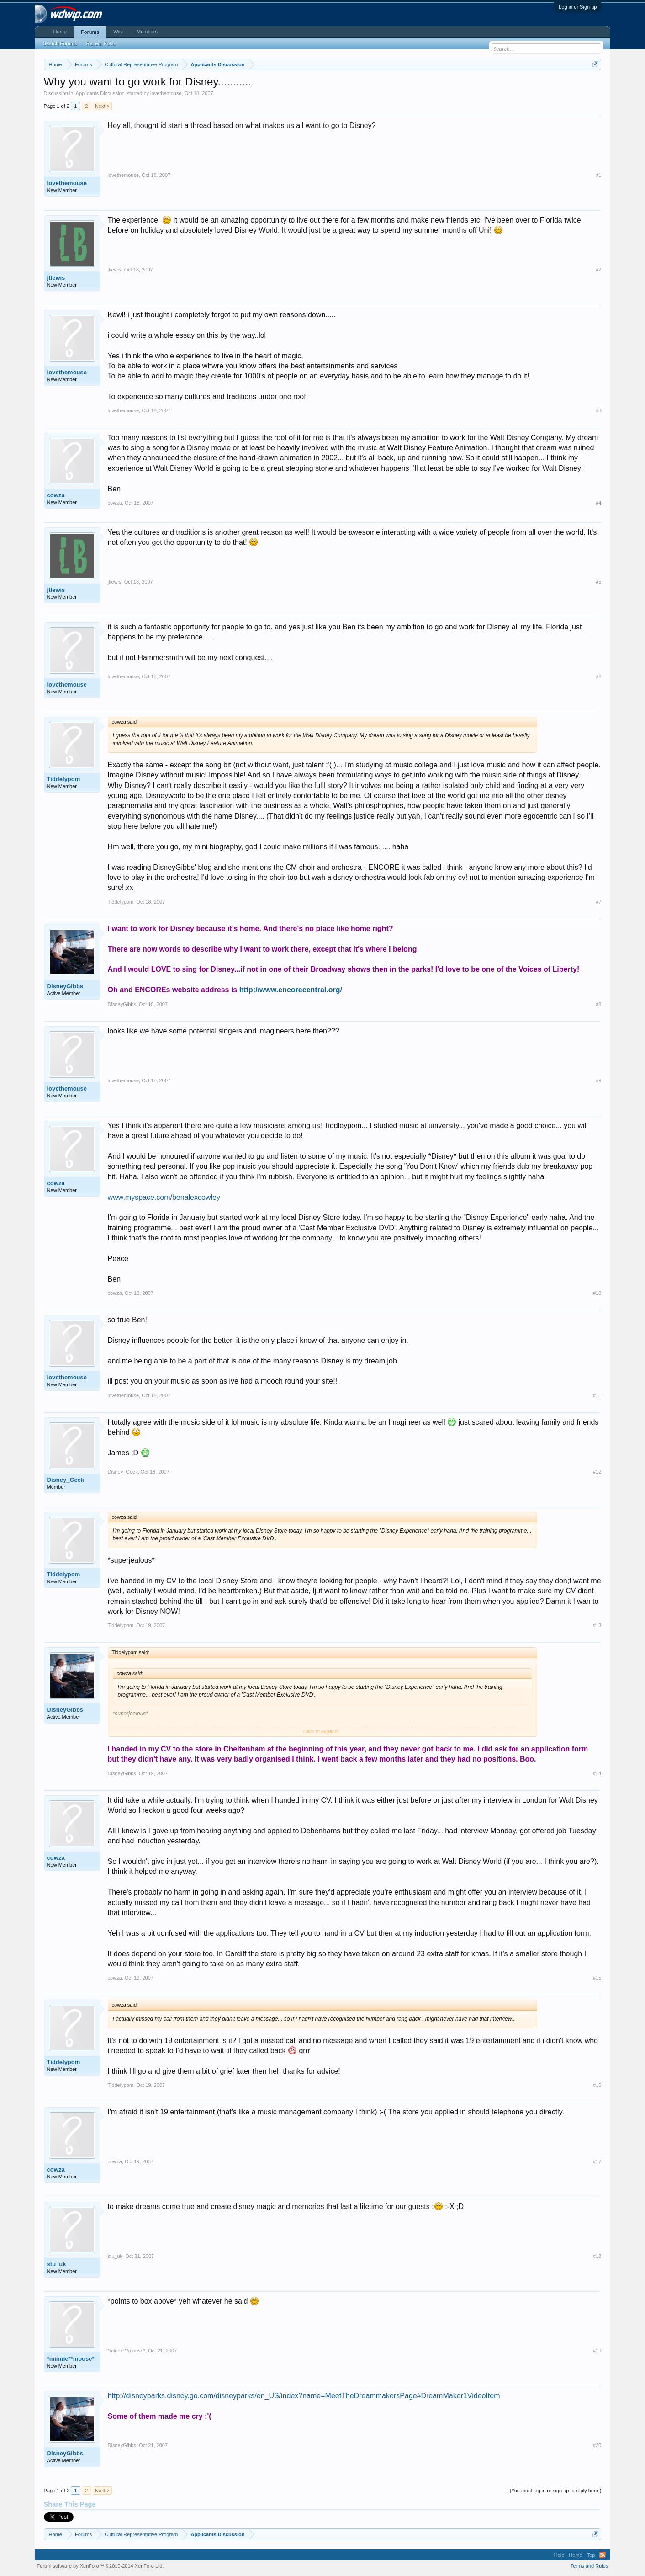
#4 (598, 503)
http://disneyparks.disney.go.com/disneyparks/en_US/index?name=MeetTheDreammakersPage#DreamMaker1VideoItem (304, 2396)
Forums (90, 32)
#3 (598, 410)
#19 (597, 2350)
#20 (597, 2445)
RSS (602, 2555)
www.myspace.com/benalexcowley (164, 1197)
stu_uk (56, 2264)
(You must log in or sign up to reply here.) (556, 2490)
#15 (597, 1977)
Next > (102, 106)
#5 (598, 582)
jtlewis (56, 277)
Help (559, 2555)
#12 (597, 1471)
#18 (597, 2256)
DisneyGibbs (65, 986)
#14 (597, 1773)
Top (591, 2555)
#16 (597, 2085)
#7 (598, 902)
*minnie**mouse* (71, 2358)
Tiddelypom (63, 779)
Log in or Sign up (578, 7)
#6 (598, 676)
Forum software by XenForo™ (100, 2566)
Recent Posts (101, 43)
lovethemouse (166, 93)
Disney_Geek (66, 1479)
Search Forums (60, 43)
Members (147, 31)
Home (60, 31)
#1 (598, 175)
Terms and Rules (589, 2566)
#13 (597, 1625)
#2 (598, 269)
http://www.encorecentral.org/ (290, 990)
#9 (598, 1080)
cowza (56, 495)
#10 (597, 1293)
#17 (597, 2161)
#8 (598, 1004)
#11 (597, 1395)
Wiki (118, 31)
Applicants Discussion (100, 93)
